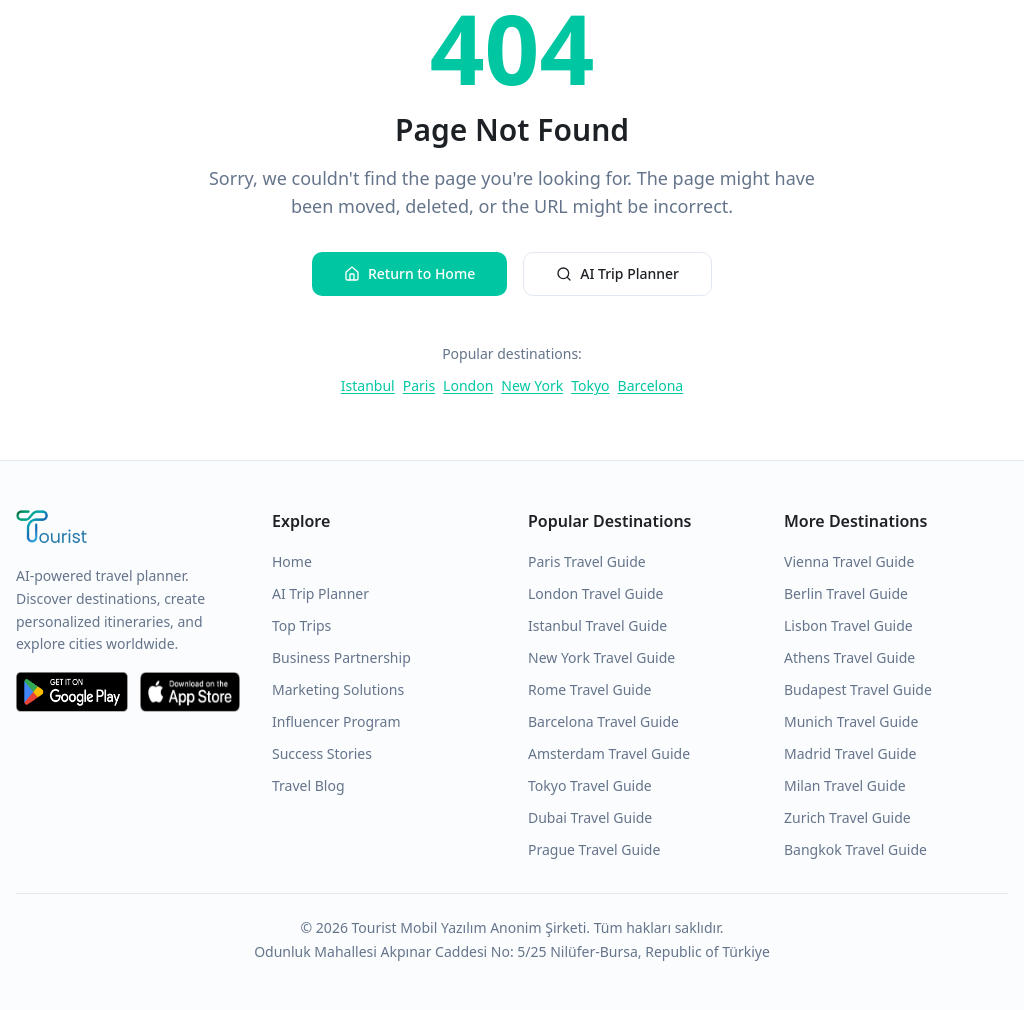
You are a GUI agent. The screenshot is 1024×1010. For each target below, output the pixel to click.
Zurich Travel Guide (847, 817)
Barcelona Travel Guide (603, 721)
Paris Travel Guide (587, 561)
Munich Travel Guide (851, 721)
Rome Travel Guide (589, 689)
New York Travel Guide (601, 657)
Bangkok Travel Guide (855, 849)
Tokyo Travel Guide (590, 785)
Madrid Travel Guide (850, 753)
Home (292, 561)
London (468, 385)
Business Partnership (341, 657)
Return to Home (409, 273)
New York (532, 385)
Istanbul (368, 385)
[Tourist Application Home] (128, 529)
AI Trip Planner (617, 273)
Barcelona (651, 385)
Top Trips (301, 625)
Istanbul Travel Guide (597, 625)
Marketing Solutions (338, 689)
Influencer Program (336, 721)
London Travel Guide (596, 593)
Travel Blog (308, 785)
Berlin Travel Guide (846, 593)
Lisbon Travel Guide (848, 625)
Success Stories (322, 753)
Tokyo (590, 385)
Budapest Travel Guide (858, 689)
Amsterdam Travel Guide (609, 753)
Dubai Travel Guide (590, 817)
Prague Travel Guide (594, 849)
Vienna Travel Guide (849, 561)
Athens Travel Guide (849, 657)
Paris (419, 385)
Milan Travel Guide (845, 785)
